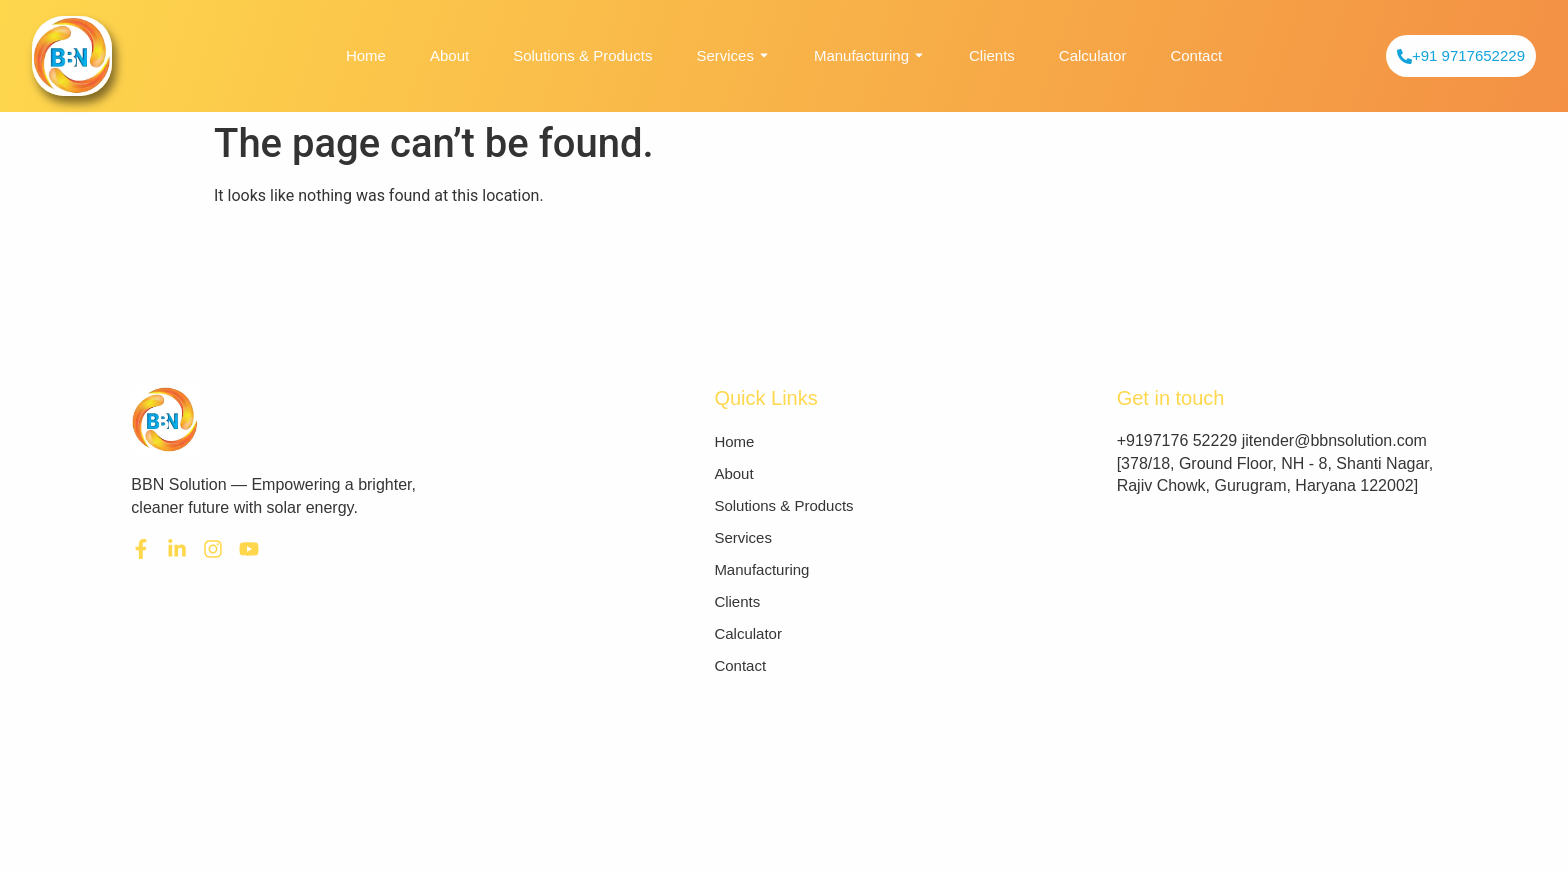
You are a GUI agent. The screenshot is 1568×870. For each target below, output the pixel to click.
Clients (992, 55)
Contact (1196, 55)
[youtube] (249, 549)
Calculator (1093, 55)
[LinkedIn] (177, 549)
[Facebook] (141, 549)
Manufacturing (869, 55)
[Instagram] (213, 549)
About (449, 55)
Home (366, 55)
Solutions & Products (582, 55)
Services (733, 55)
